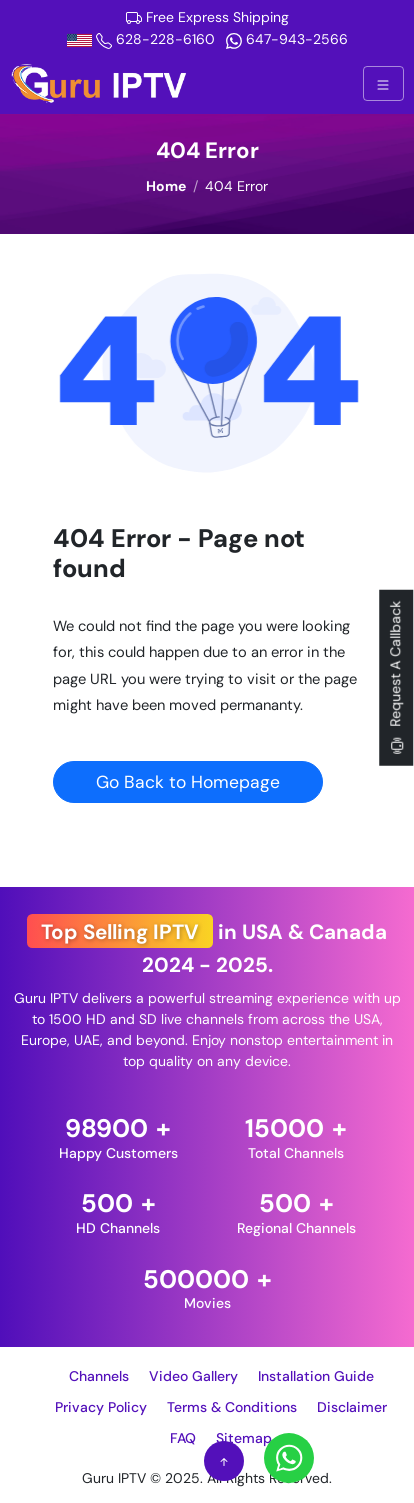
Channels (99, 1376)
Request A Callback (396, 678)
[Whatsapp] (289, 1457)
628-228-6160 (143, 39)
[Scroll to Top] (224, 1461)
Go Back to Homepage (188, 782)
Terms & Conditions (232, 1407)
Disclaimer (352, 1407)
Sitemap (244, 1438)
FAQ (183, 1438)
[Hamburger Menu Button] (383, 83)
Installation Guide (316, 1376)
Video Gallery (193, 1376)
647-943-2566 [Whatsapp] (287, 39)
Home (166, 186)
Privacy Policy (101, 1407)
